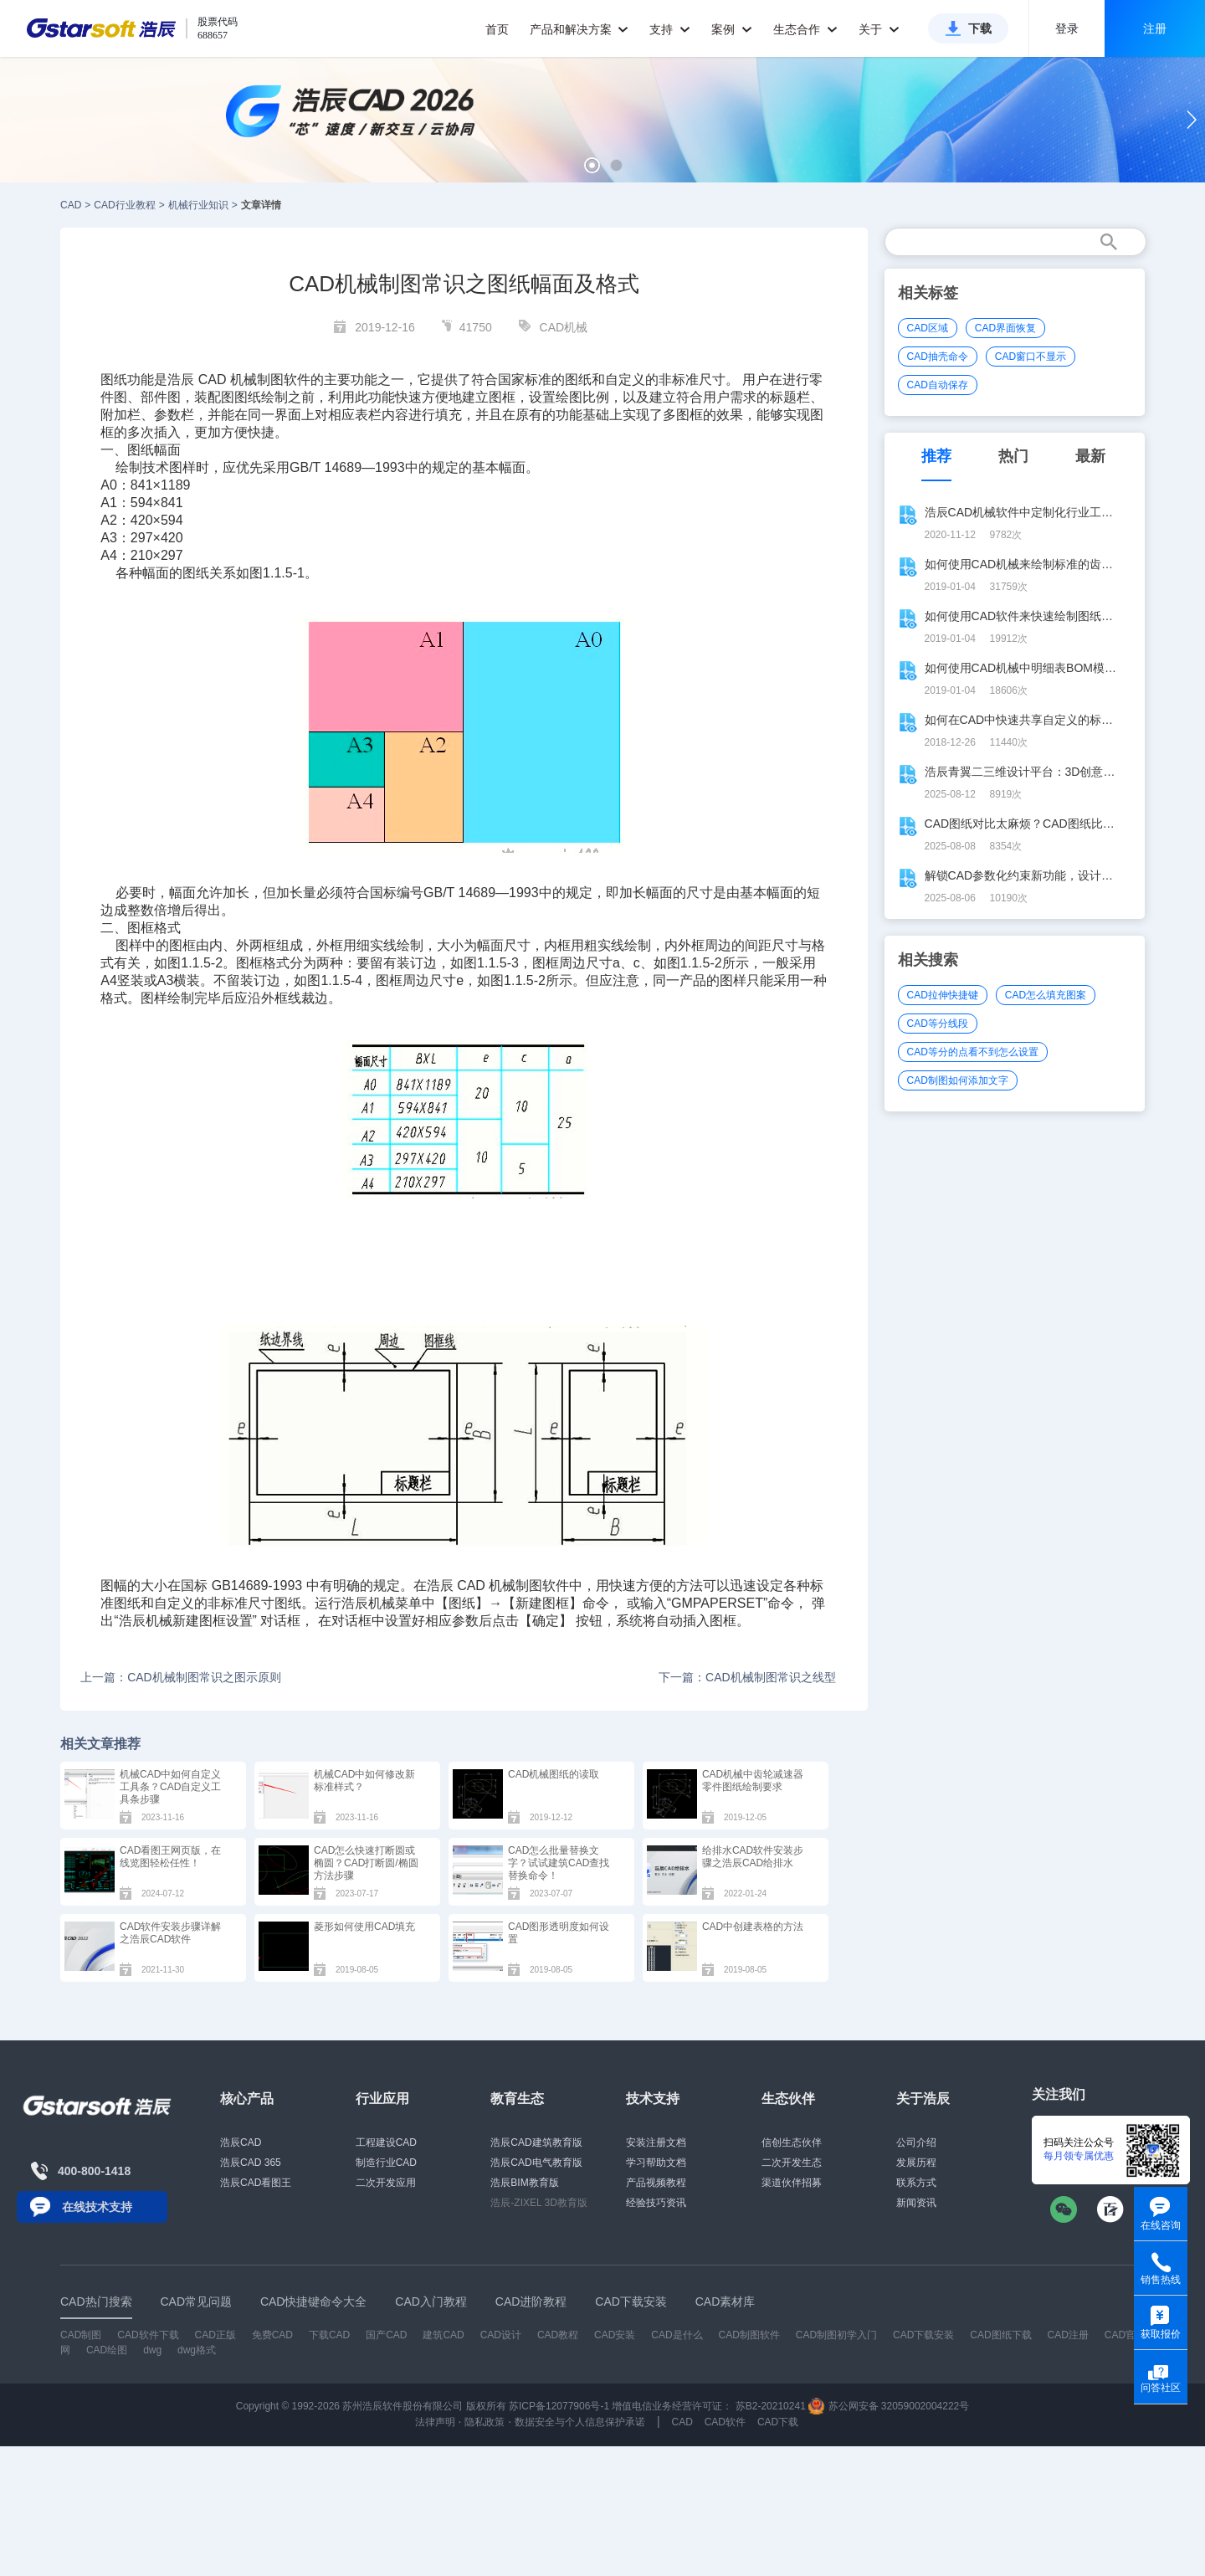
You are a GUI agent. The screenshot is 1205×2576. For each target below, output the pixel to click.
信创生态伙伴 (791, 2142)
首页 (497, 29)
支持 (669, 29)
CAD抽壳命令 (937, 356)
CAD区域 (927, 328)
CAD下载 (777, 2422)
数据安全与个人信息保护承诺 (580, 2422)
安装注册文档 (656, 2142)
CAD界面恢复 (1005, 328)
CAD (70, 205)
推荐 (936, 456)
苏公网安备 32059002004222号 (888, 2406)
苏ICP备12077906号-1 (559, 2406)
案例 (731, 29)
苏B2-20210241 (771, 2406)
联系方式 (916, 2183)
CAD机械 (564, 327)
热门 (1013, 456)
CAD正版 (214, 2335)
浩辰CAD (240, 2142)
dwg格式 (196, 2350)
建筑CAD (443, 2335)
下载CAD (329, 2335)
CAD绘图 (106, 2350)
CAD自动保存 (937, 385)
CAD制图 (80, 2335)
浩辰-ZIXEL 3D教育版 (538, 2203)
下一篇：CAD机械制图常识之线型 (747, 1677)
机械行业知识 (198, 205)
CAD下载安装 (923, 2335)
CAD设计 (500, 2335)
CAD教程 (557, 2335)
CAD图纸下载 (1000, 2335)
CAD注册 (1068, 2335)
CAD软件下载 (147, 2335)
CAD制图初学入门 (836, 2335)
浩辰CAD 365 (250, 2162)
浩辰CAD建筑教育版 (536, 2142)
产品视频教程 (656, 2183)
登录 (1067, 28)
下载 (980, 28)
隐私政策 (484, 2422)
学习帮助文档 (656, 2162)
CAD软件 (725, 2422)
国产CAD (386, 2335)
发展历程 (916, 2162)
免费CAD (272, 2335)
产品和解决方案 (579, 29)
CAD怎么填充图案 (1045, 995)
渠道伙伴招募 (791, 2183)
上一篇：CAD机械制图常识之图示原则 (180, 1677)
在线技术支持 (97, 2207)
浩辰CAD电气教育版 (536, 2162)
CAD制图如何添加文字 (957, 1080)
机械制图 (515, 1585)
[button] (592, 165)
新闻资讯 (916, 2203)
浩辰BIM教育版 (524, 2183)
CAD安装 (614, 2335)
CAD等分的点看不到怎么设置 (972, 1052)
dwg (152, 2350)
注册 (1155, 28)
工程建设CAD (386, 2142)
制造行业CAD (386, 2162)
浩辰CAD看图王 (255, 2183)
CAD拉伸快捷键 (942, 995)
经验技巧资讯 (656, 2203)
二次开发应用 (386, 2183)
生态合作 (805, 29)
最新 (1090, 456)
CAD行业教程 (124, 205)
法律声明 (435, 2422)
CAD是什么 (676, 2335)
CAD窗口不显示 (1030, 356)
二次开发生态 (791, 2162)
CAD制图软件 (749, 2335)
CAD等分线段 (937, 1023)
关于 (879, 29)
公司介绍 (916, 2142)
